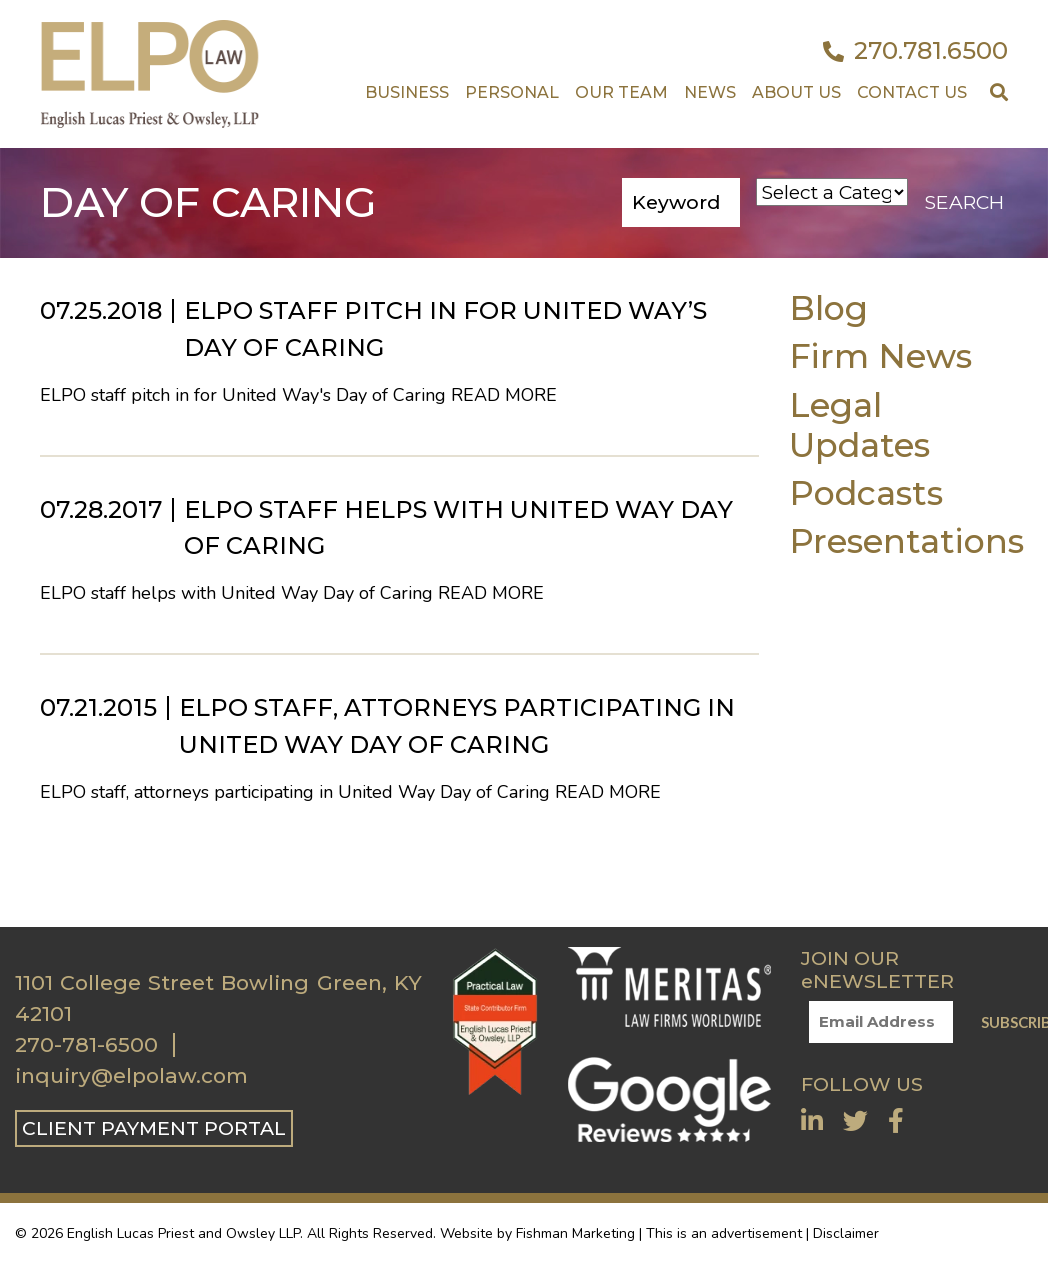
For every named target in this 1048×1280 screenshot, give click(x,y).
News (710, 92)
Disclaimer (846, 1233)
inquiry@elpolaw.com (131, 1076)
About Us (796, 92)
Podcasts (866, 492)
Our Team (621, 92)
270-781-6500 (86, 1045)
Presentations (906, 540)
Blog (828, 307)
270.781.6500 (915, 51)
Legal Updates (859, 424)
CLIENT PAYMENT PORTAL (154, 1128)
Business (407, 92)
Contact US (912, 92)
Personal (512, 92)
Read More (504, 395)
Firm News (880, 355)
